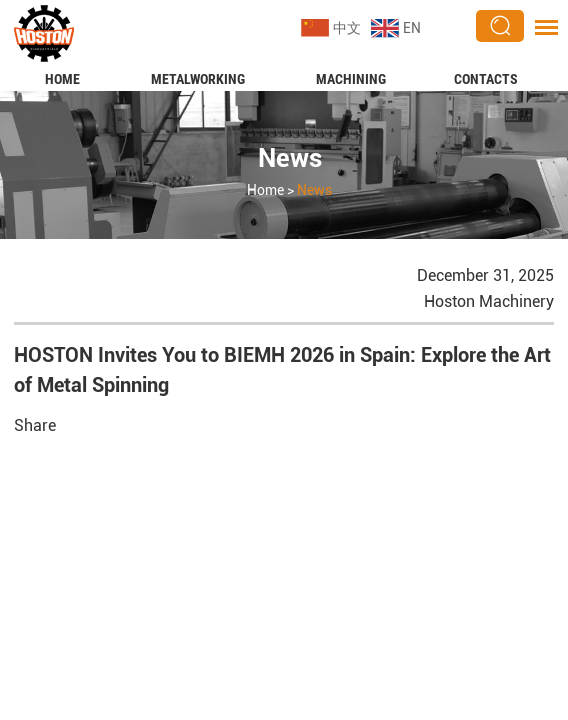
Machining (351, 79)
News (290, 158)
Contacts (486, 79)
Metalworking (198, 79)
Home (62, 79)
